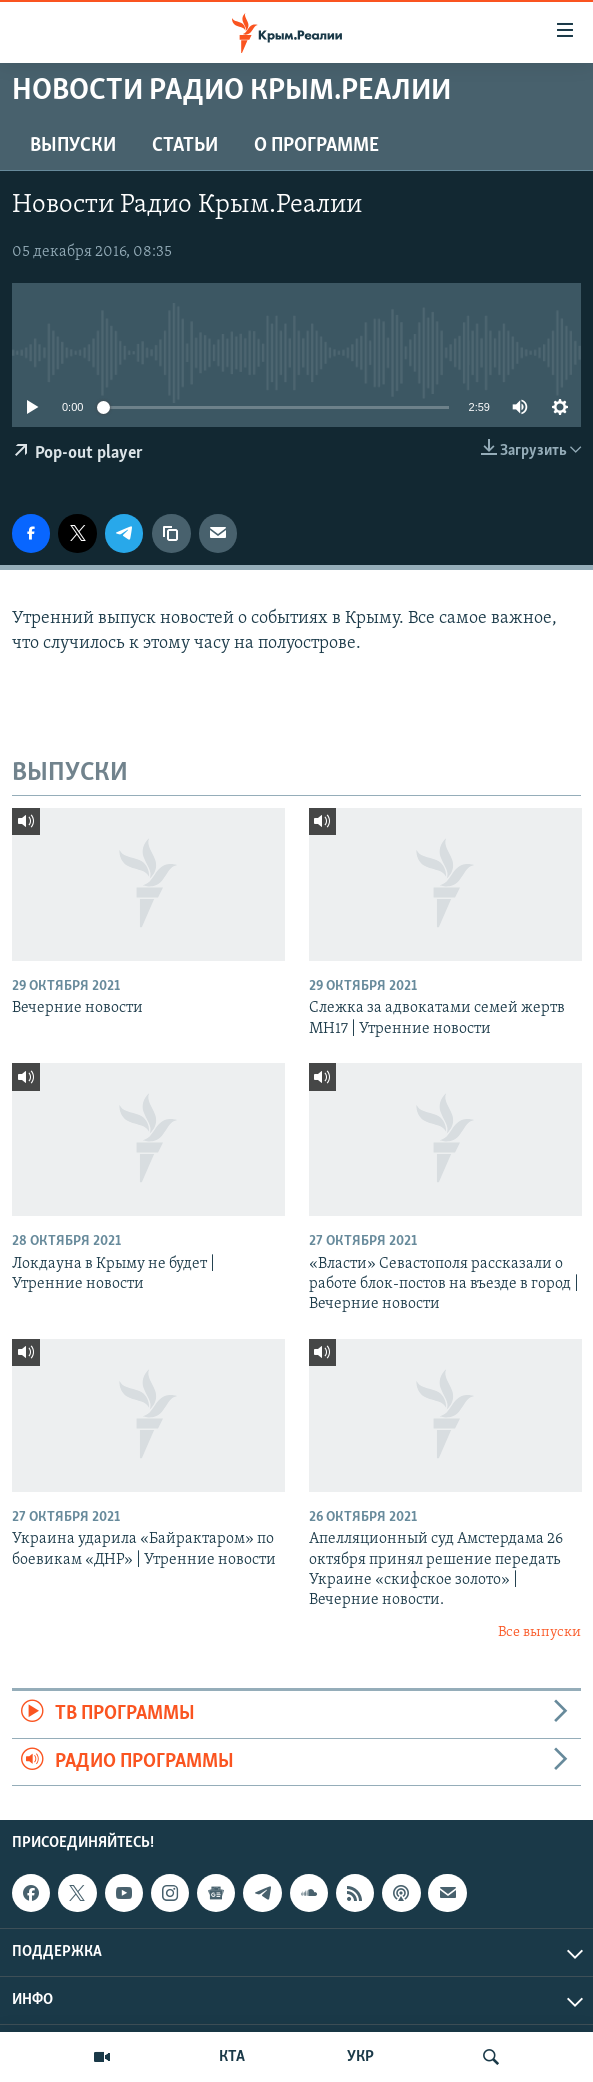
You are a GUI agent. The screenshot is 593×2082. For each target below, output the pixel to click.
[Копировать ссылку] (171, 533)
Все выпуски (539, 1632)
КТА (232, 2057)
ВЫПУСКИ (73, 146)
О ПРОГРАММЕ (316, 146)
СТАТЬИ (185, 146)
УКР (360, 2057)
